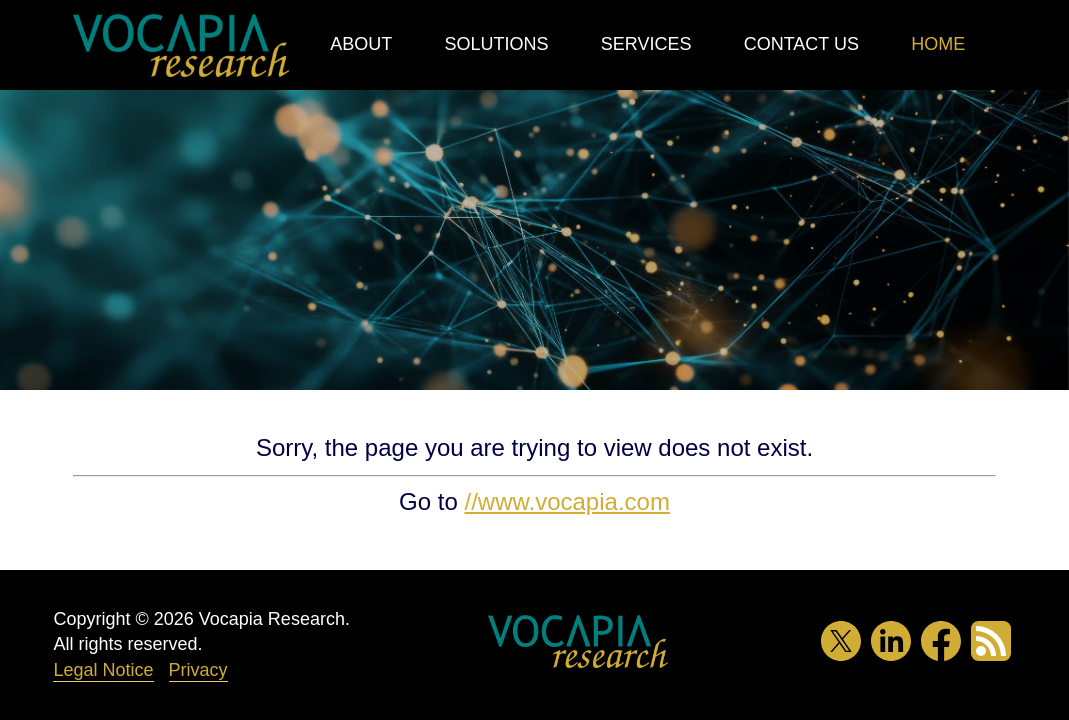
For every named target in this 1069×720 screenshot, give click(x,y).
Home (938, 44)
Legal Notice (103, 670)
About (361, 44)
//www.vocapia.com (566, 501)
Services (646, 44)
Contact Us (801, 44)
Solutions (497, 44)
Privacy (198, 670)
